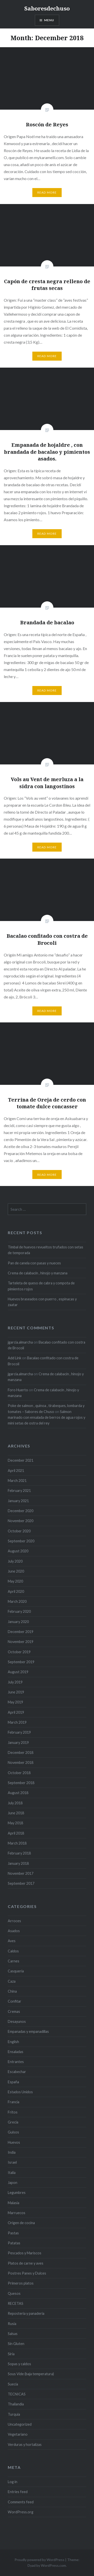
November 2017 (20, 1873)
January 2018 (18, 1863)
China (12, 1991)
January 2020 (18, 1622)
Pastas (13, 2233)
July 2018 (15, 1803)
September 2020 (21, 1541)
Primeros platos (21, 2283)
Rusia (12, 2324)
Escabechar (17, 2072)
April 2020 (16, 1591)
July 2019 (15, 1682)
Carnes (13, 1961)
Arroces (14, 1921)
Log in (12, 2482)
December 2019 (20, 1632)
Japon (12, 2182)
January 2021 (18, 1501)
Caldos (13, 1951)
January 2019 (18, 1742)
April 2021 (16, 1470)
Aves (12, 1941)
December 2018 (20, 1752)
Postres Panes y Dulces (27, 2273)
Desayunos (17, 2021)
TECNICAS (17, 2394)
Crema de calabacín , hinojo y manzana (37, 1273)
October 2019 (19, 1652)
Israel (12, 2162)
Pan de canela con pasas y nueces (34, 1263)
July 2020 (15, 1561)
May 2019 (15, 1702)
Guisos (13, 2132)
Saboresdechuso (47, 8)
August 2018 (18, 1793)
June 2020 (16, 1571)
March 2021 (17, 1480)
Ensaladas (15, 2052)
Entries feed (18, 2492)
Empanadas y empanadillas (28, 2031)
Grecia (13, 2122)
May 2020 (15, 1581)
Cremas (14, 2011)
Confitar (14, 2001)
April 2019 (16, 1712)
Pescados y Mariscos (24, 2253)
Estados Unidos (20, 2092)
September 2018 (21, 1783)
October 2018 (19, 1773)
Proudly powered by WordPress (39, 2560)
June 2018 (16, 1813)
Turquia (14, 2414)
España (13, 2082)
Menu (49, 20)
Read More (47, 192)
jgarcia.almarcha (20, 1342)
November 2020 (20, 1521)
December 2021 (20, 1460)
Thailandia (16, 2404)
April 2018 (16, 1833)
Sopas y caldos (19, 2364)
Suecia (13, 2384)
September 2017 (21, 1883)
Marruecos (16, 2213)
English (13, 2042)
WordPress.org (20, 2512)
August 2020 (18, 1551)
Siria (11, 2354)
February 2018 (19, 1853)
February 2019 (19, 1732)
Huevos (14, 2142)
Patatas (14, 2243)
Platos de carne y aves (25, 2263)
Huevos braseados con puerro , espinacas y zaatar (42, 1302)
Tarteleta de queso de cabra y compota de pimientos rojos (41, 1286)
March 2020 (17, 1601)
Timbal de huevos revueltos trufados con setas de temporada (45, 1250)
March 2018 (17, 1843)
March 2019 (17, 1722)
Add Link (14, 1358)
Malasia (13, 2203)
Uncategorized (20, 2424)
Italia (12, 2172)
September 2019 (21, 1662)
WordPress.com (53, 2565)
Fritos (13, 2112)
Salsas (13, 2334)
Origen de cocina (21, 2223)
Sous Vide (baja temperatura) (31, 2374)
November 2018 (20, 1762)
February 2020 (19, 1611)
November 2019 (20, 1641)
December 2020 (20, 1511)
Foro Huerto (18, 1390)
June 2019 (16, 1692)
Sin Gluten (16, 2344)
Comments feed (21, 2502)
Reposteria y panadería (26, 2313)
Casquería (16, 1971)
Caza (12, 1981)
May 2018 (15, 1823)
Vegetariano (18, 2434)
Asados (14, 1931)
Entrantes (16, 2062)
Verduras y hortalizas (25, 2444)
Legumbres (17, 2192)
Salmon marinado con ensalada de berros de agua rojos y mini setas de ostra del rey (46, 1417)
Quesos (14, 2293)
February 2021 (19, 1490)
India (12, 2152)
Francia (13, 2102)
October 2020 (19, 1531)
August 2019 (18, 1672)
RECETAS (15, 2303)
